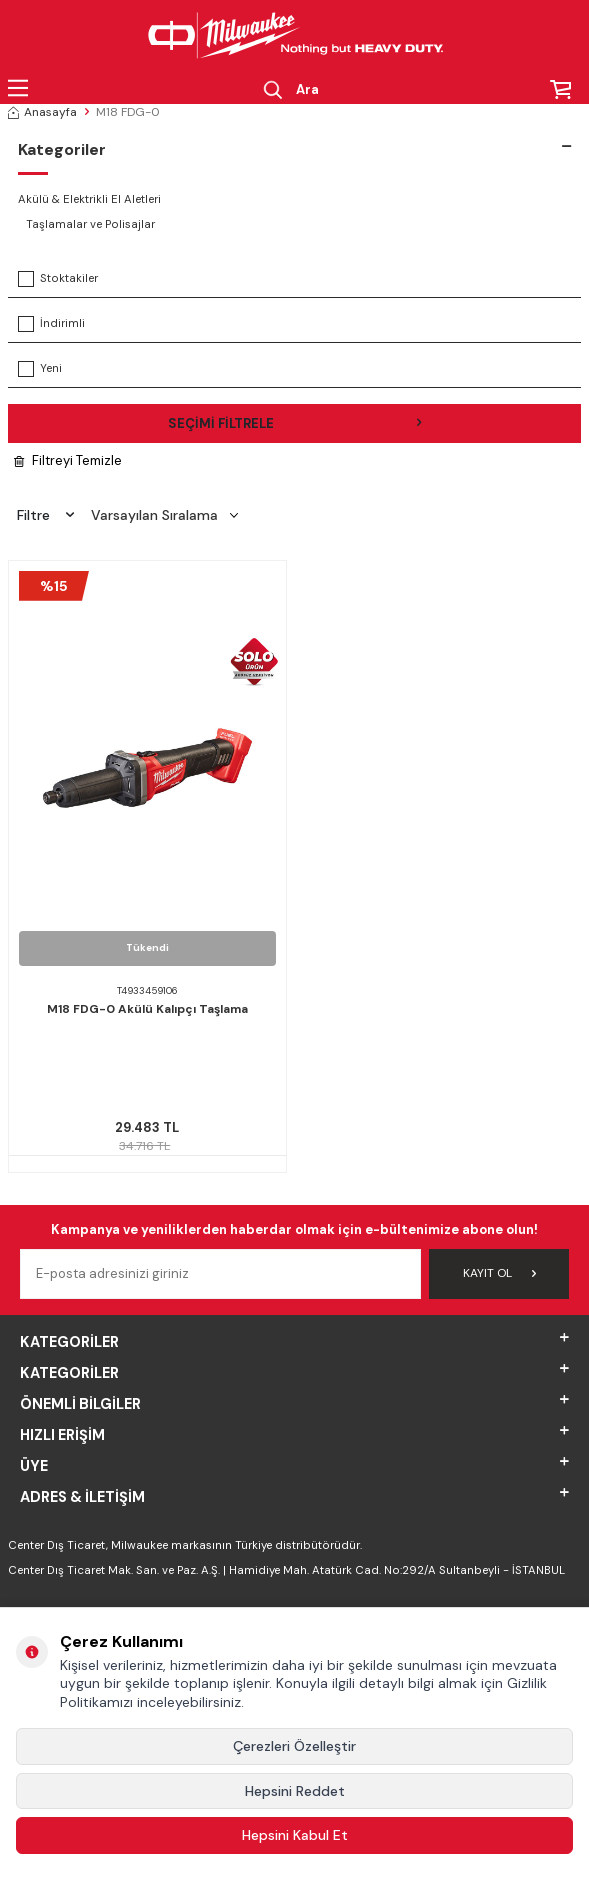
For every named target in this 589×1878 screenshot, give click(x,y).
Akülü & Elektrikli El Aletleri (89, 199)
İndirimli (51, 324)
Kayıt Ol (499, 1273)
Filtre (45, 515)
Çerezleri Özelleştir (294, 1746)
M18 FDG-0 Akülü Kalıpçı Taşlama (147, 1009)
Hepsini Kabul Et (295, 1835)
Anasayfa (42, 112)
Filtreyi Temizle (68, 460)
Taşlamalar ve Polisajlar (90, 224)
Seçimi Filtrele (295, 423)
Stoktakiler (58, 279)
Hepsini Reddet (295, 1791)
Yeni (40, 369)
